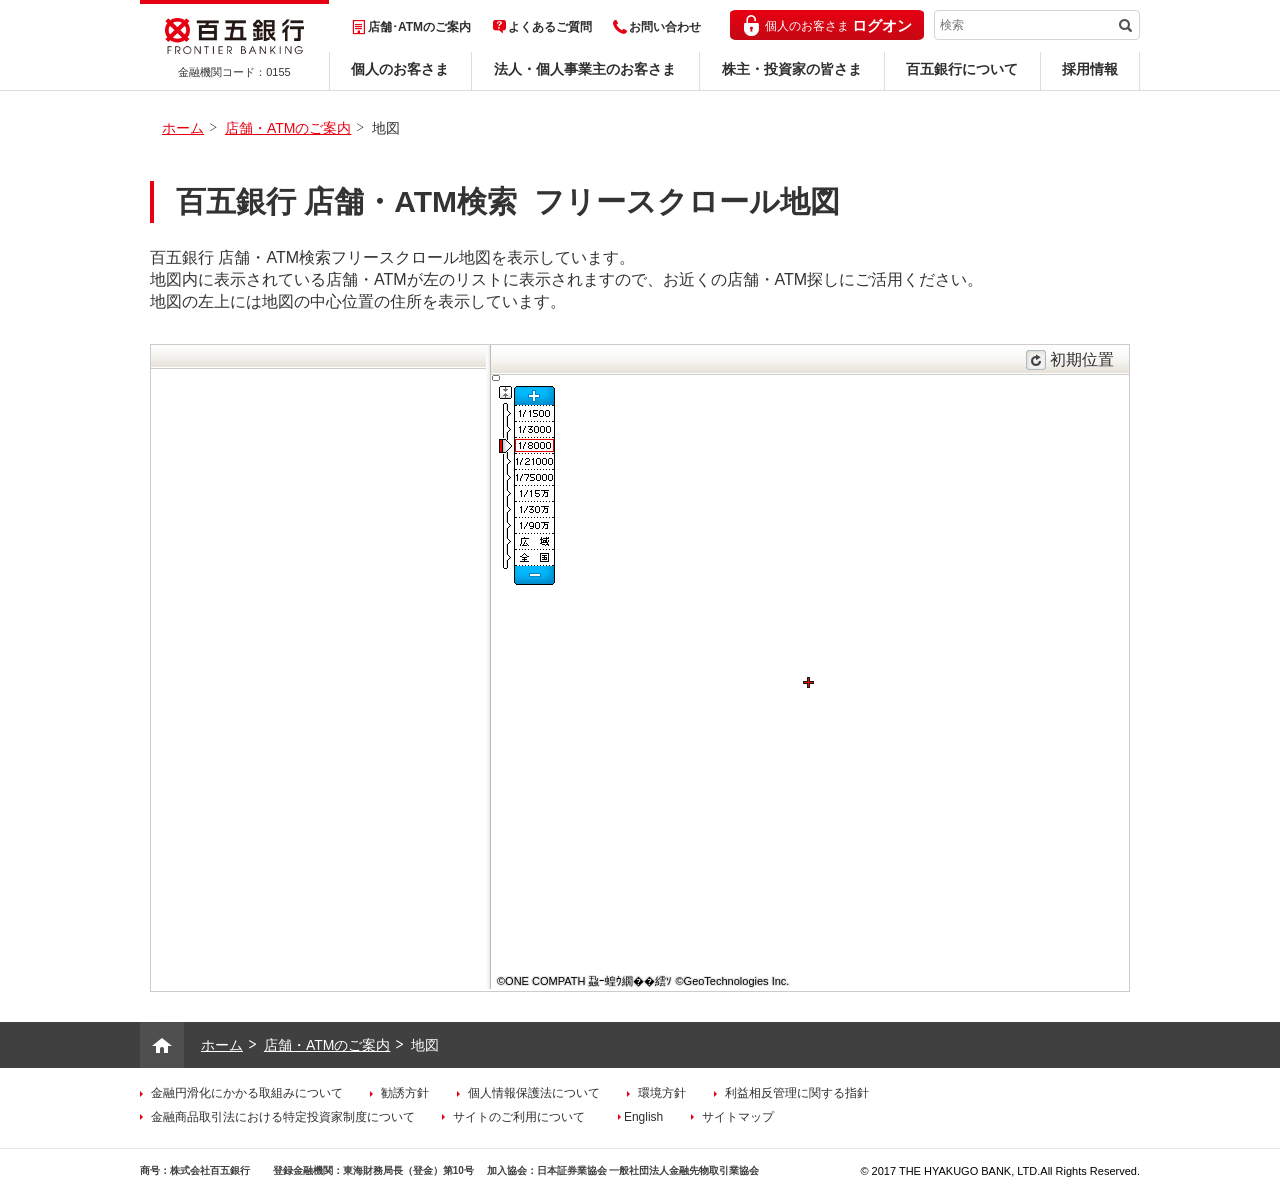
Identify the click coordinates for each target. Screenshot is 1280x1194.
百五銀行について (962, 69)
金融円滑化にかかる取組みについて (247, 1093)
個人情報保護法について (534, 1093)
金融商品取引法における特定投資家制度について (283, 1117)
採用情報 (1090, 69)
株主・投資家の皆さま (792, 69)
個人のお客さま (400, 69)
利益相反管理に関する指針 (797, 1093)
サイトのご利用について (519, 1117)
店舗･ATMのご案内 (419, 27)
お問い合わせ (665, 27)
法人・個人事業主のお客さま (585, 69)
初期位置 (1082, 359)
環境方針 (662, 1093)
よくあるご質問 (550, 27)
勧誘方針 (405, 1093)
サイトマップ (738, 1117)
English (643, 1117)
